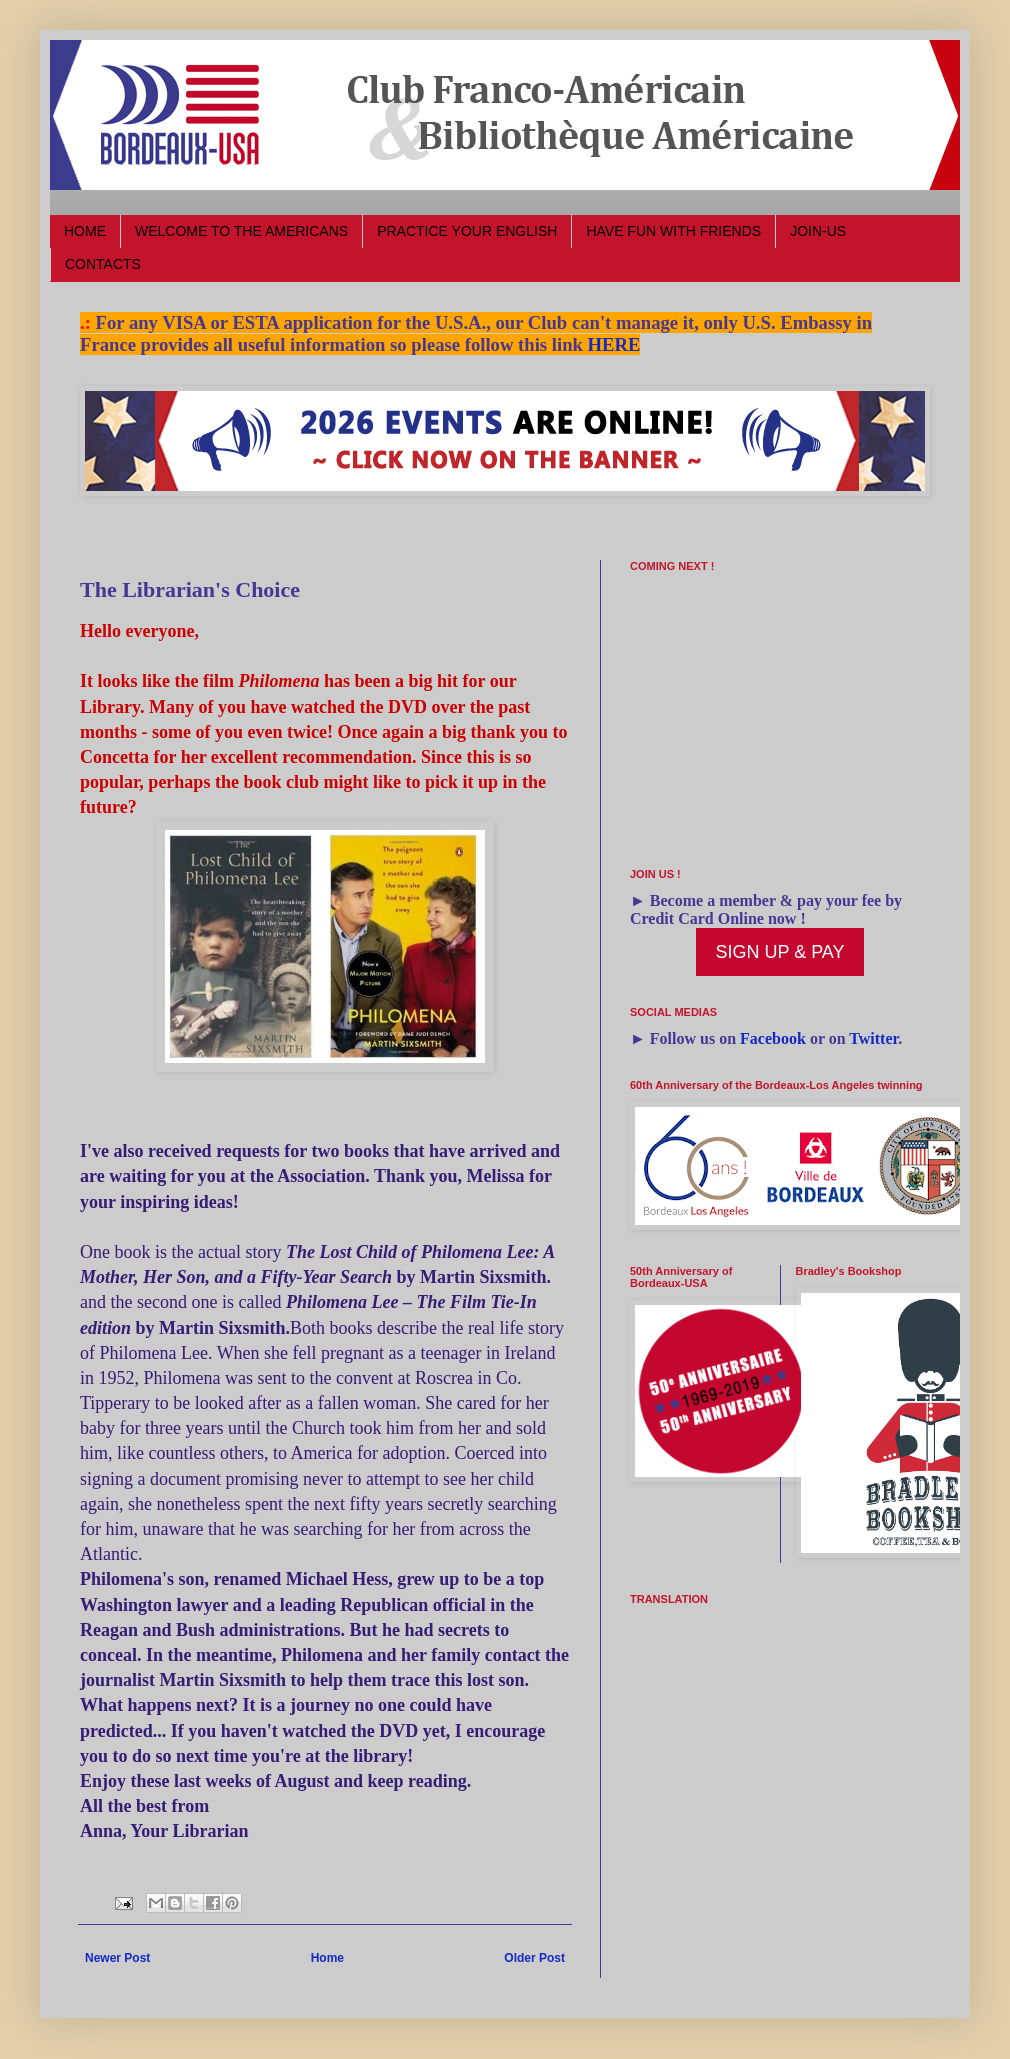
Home (327, 1958)
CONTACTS (103, 264)
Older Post (534, 1958)
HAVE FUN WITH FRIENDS (673, 231)
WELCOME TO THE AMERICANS (241, 231)
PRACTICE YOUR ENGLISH (467, 231)
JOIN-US (818, 231)
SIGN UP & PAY (779, 952)
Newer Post (117, 1958)
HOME (85, 231)
